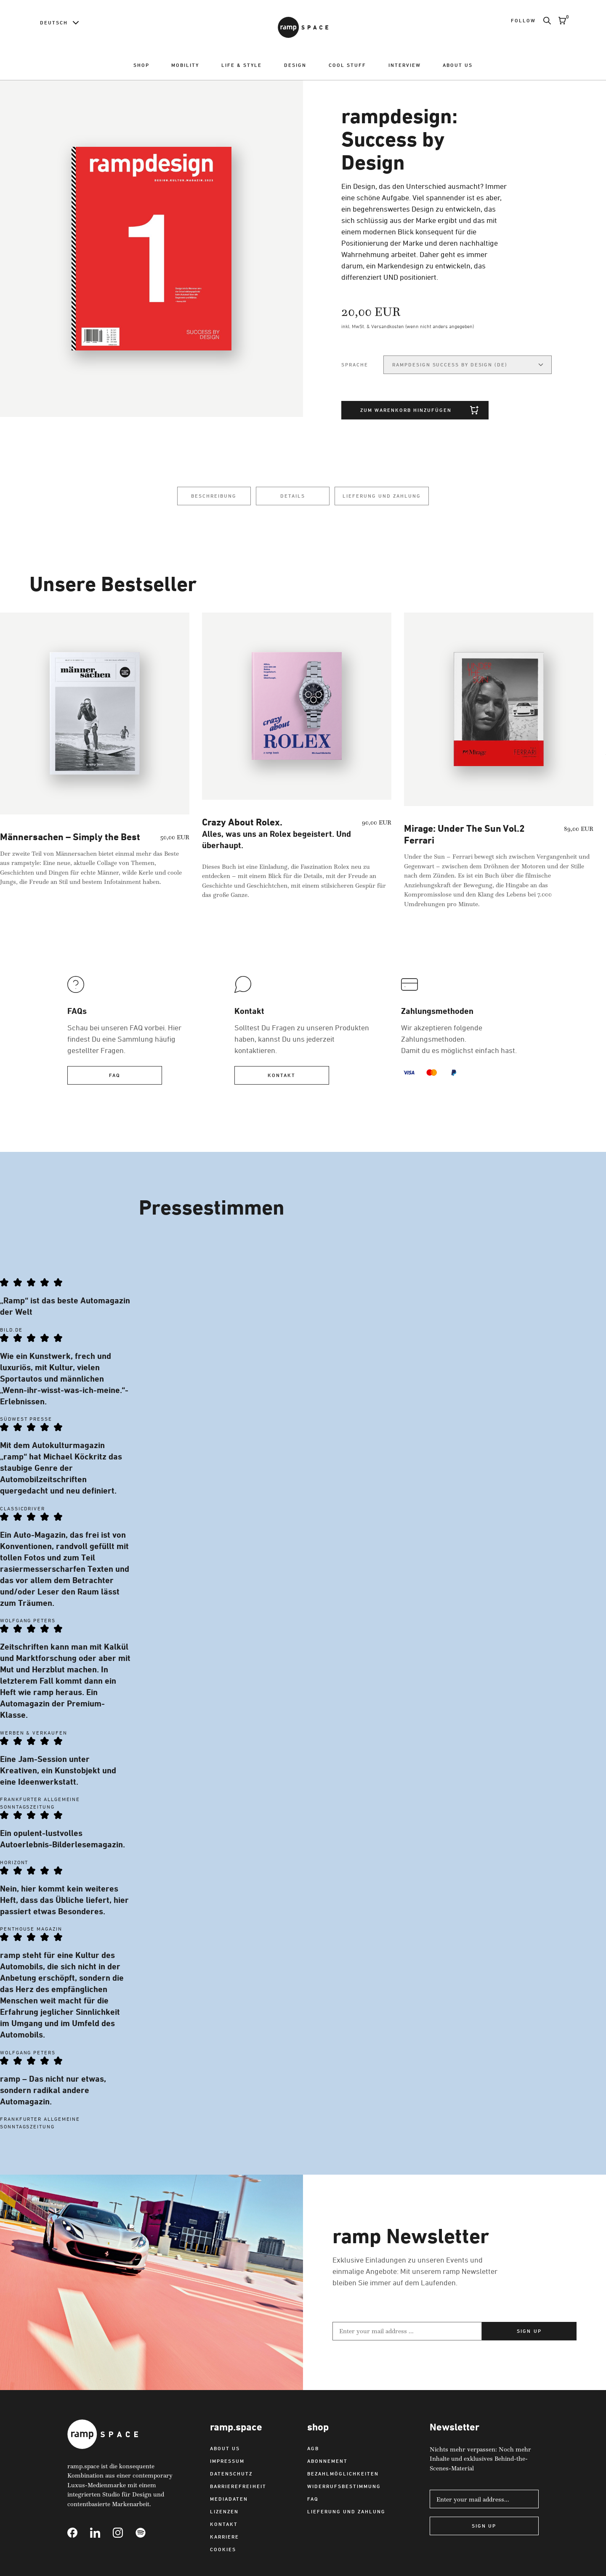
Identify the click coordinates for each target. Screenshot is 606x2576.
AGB (313, 2451)
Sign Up (484, 2528)
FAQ (114, 1078)
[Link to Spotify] (147, 2535)
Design (295, 65)
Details (292, 496)
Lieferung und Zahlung (382, 496)
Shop (141, 65)
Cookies (223, 2552)
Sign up (529, 2333)
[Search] (543, 20)
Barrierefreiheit (238, 2489)
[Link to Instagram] (124, 2535)
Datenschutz (231, 2476)
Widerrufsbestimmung (344, 2489)
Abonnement (327, 2463)
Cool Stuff (347, 65)
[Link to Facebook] (78, 2535)
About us (458, 65)
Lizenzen (224, 2514)
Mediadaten (229, 2501)
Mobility (185, 65)
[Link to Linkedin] (101, 2535)
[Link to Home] (303, 27)
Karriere (224, 2539)
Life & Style (241, 65)
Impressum (227, 2463)
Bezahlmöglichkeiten (343, 2476)
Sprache (354, 364)
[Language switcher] (59, 23)
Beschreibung (214, 496)
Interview (404, 65)
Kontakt (281, 1078)
